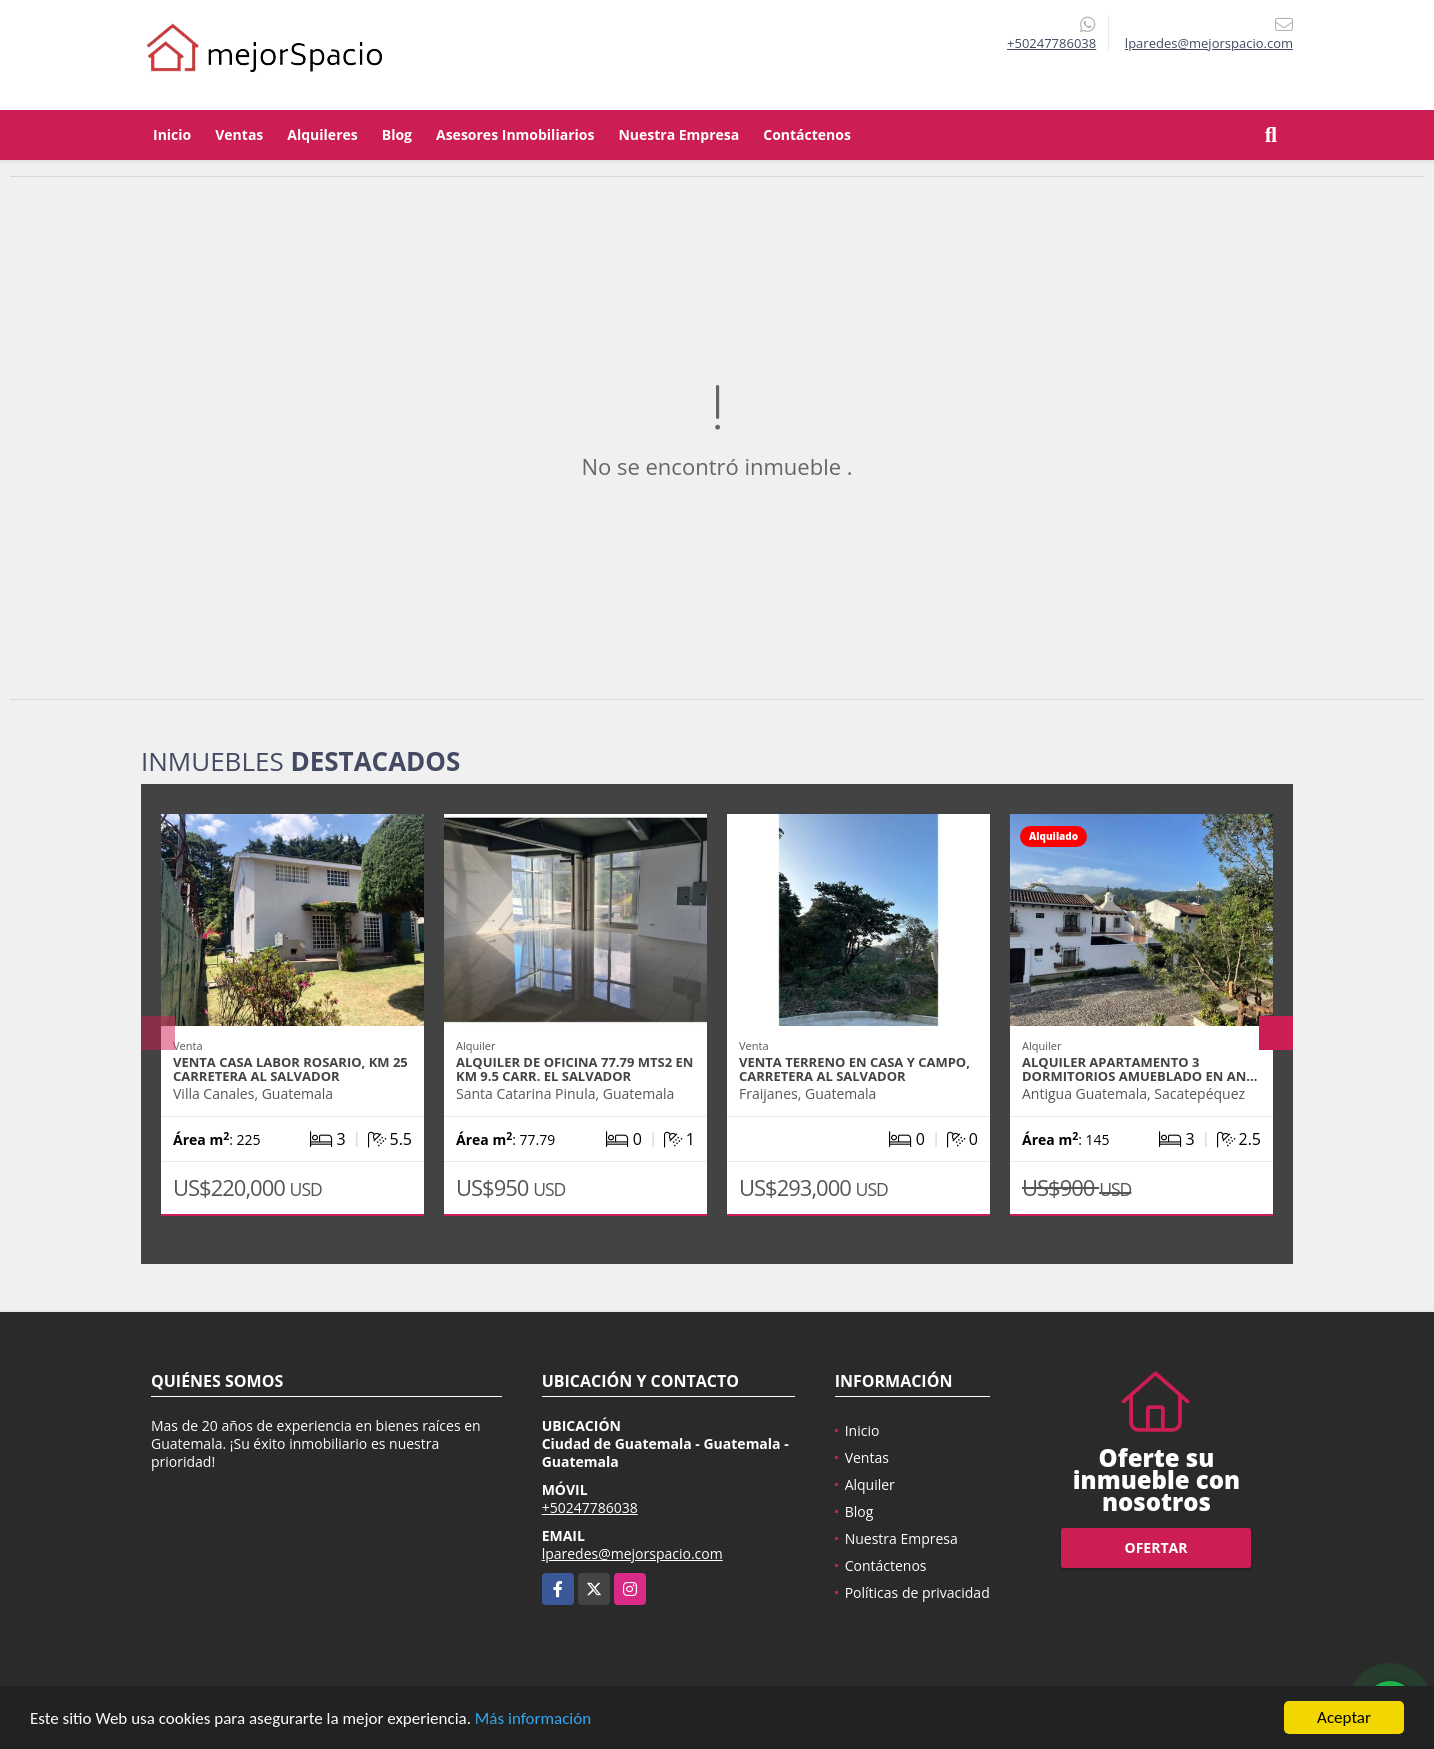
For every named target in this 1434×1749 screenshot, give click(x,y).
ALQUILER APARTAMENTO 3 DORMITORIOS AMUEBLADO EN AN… (1139, 1069)
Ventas (239, 134)
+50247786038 (1051, 43)
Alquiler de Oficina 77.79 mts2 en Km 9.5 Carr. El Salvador (574, 1069)
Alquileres (322, 134)
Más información (533, 1718)
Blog (397, 134)
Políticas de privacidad (917, 1592)
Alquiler (870, 1484)
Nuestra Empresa (678, 134)
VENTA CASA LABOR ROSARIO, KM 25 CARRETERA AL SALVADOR (290, 1069)
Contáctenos (807, 134)
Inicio (172, 134)
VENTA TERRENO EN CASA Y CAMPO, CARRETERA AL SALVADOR (854, 1069)
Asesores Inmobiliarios (515, 134)
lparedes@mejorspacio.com (632, 1553)
